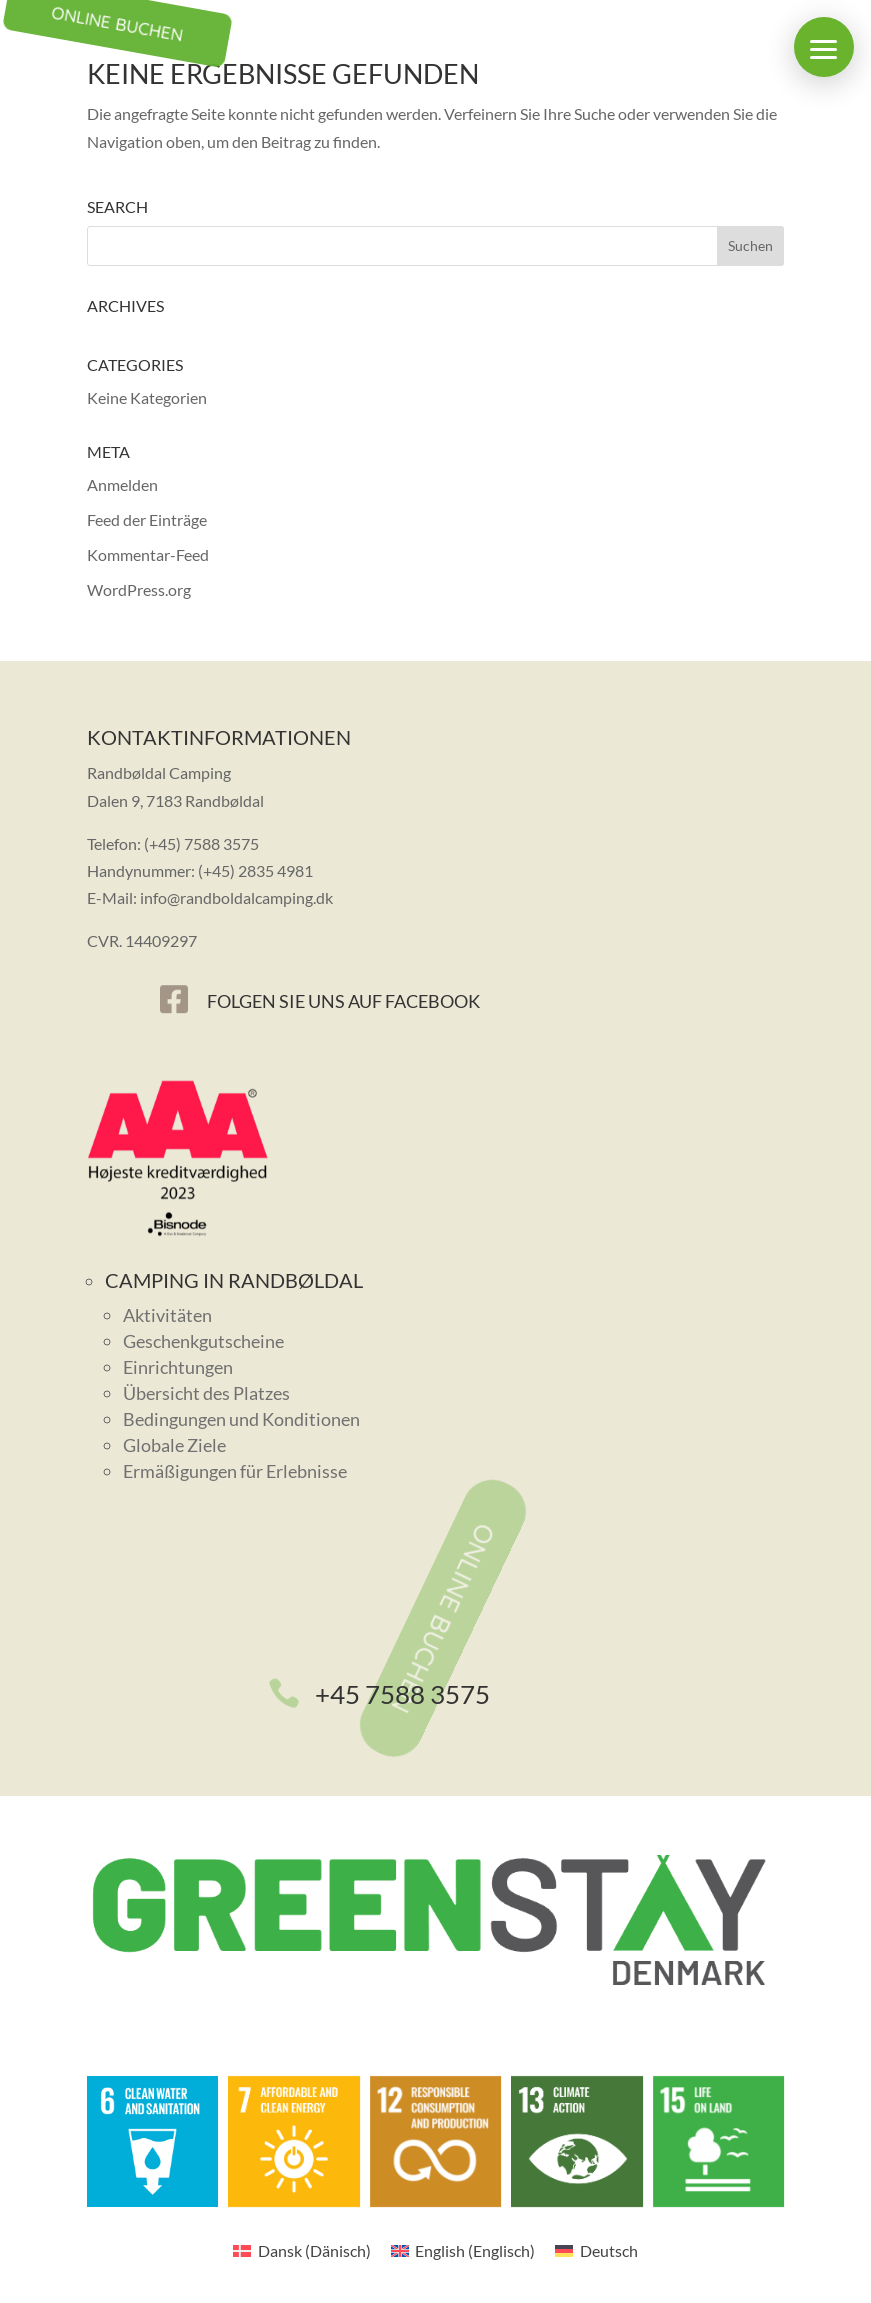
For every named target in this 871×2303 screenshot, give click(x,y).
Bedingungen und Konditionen (241, 1419)
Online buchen (443, 1619)
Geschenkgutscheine (203, 1341)
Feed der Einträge (147, 519)
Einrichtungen (178, 1367)
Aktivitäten (167, 1315)
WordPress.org (139, 589)
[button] (824, 47)
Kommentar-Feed (148, 554)
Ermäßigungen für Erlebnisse (235, 1471)
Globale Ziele (174, 1445)
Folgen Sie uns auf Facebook (343, 1001)
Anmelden (122, 484)
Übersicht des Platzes (206, 1393)
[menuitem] (301, 2250)
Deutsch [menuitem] (609, 2250)
